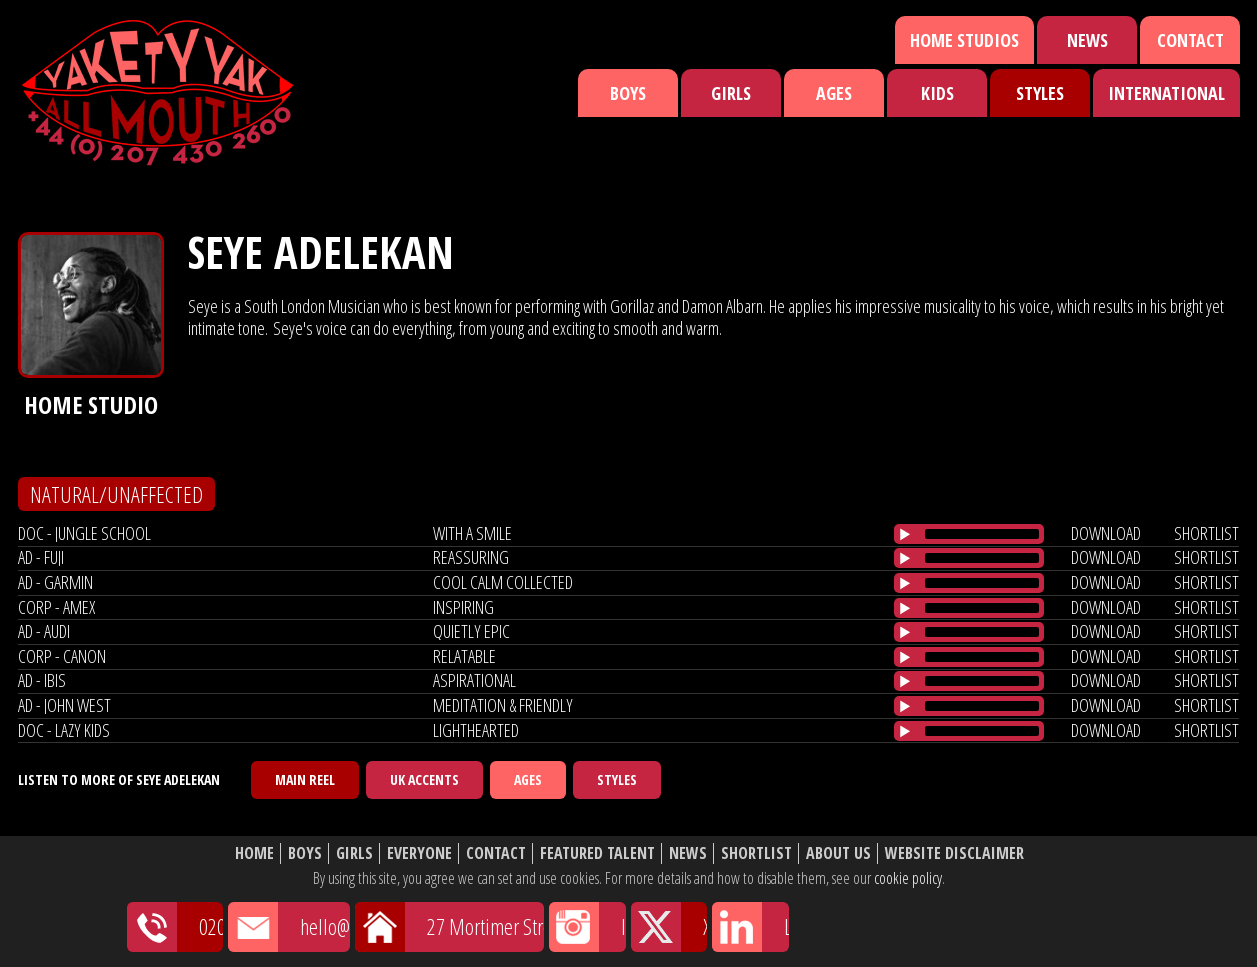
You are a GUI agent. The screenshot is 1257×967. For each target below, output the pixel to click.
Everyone (419, 853)
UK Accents (424, 779)
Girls (731, 93)
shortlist (1206, 533)
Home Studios (964, 40)
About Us (838, 853)
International (1166, 93)
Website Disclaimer (954, 853)
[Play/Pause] (905, 534)
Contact (1190, 40)
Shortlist (756, 853)
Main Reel (305, 779)
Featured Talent (597, 853)
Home (254, 853)
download (1106, 533)
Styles (1040, 93)
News (1087, 40)
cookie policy (908, 878)
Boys (628, 93)
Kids (937, 93)
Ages (834, 93)
